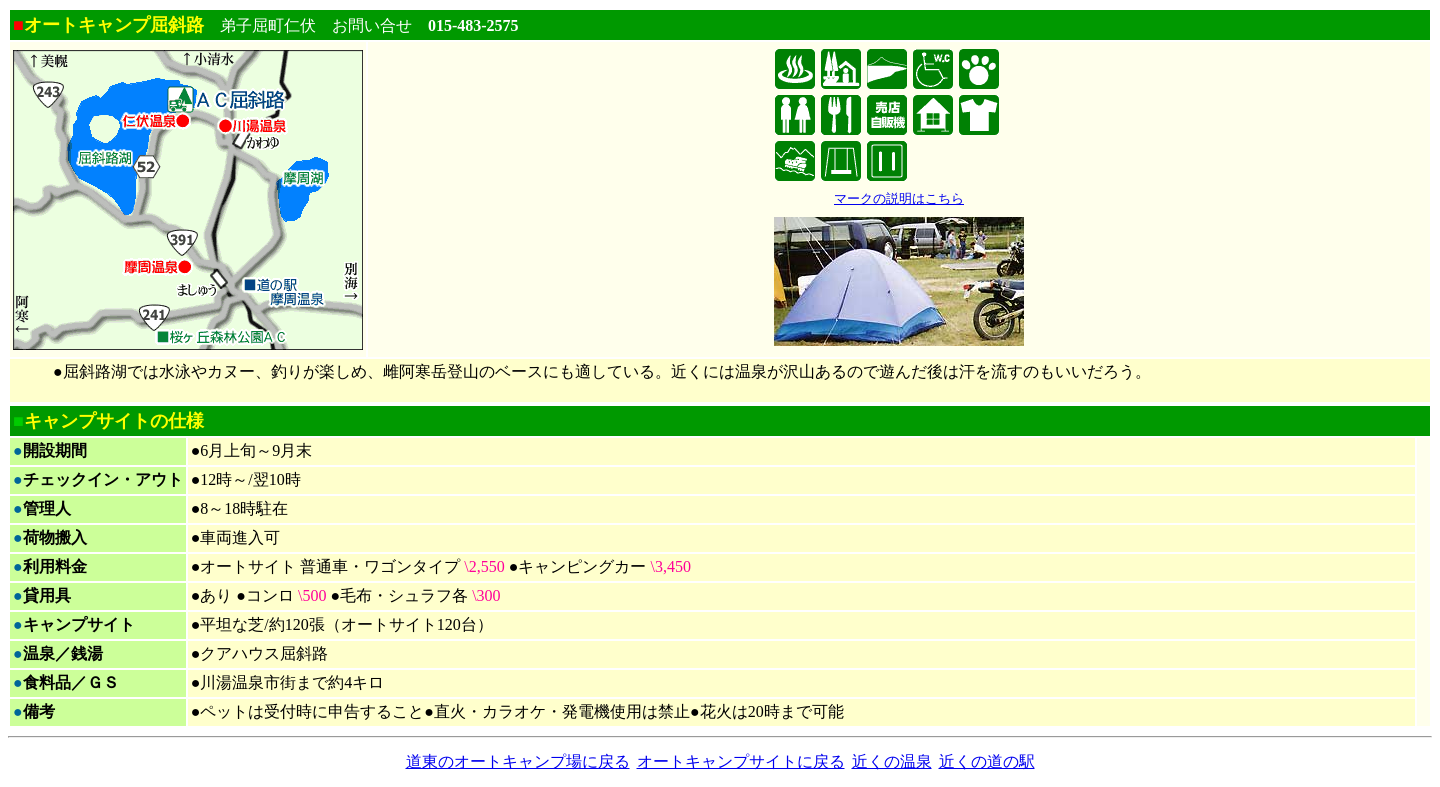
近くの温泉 (892, 761)
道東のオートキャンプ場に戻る (518, 761)
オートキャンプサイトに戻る (741, 761)
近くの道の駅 (987, 761)
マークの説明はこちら (899, 198)
